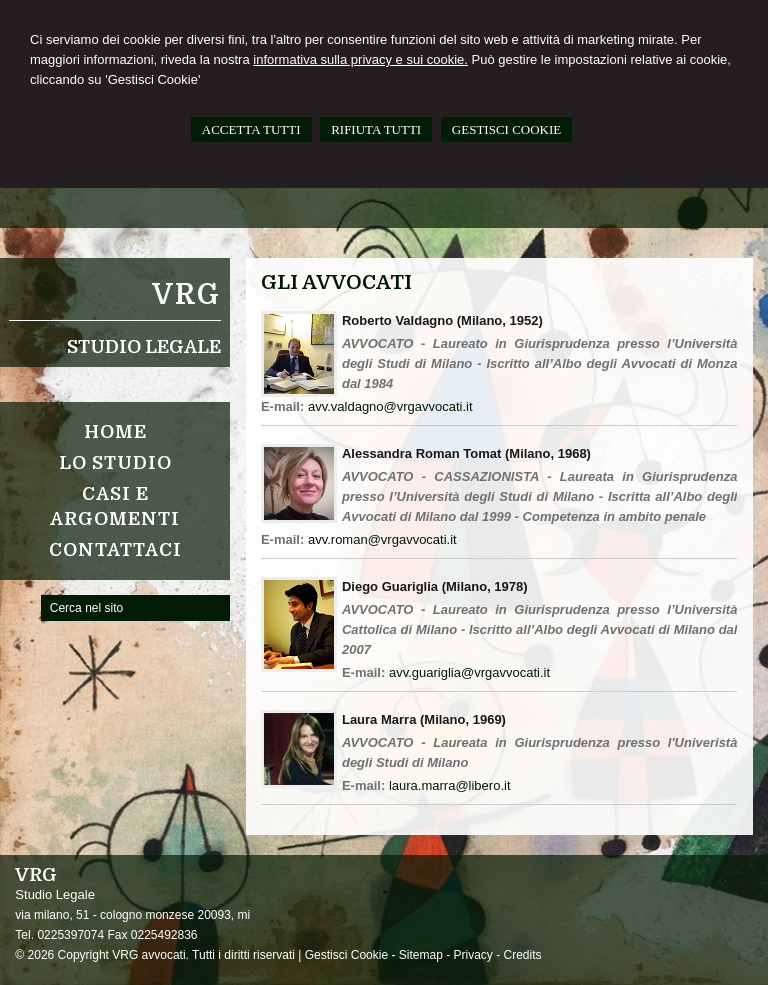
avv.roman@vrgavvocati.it (382, 539)
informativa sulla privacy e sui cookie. (360, 59)
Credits (523, 955)
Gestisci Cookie (346, 955)
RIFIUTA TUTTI (376, 129)
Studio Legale (144, 347)
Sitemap (421, 955)
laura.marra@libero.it (450, 785)
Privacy (473, 955)
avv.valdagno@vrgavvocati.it (390, 406)
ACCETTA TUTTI (251, 129)
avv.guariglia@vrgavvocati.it (469, 672)
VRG (186, 295)
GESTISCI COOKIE (506, 129)
